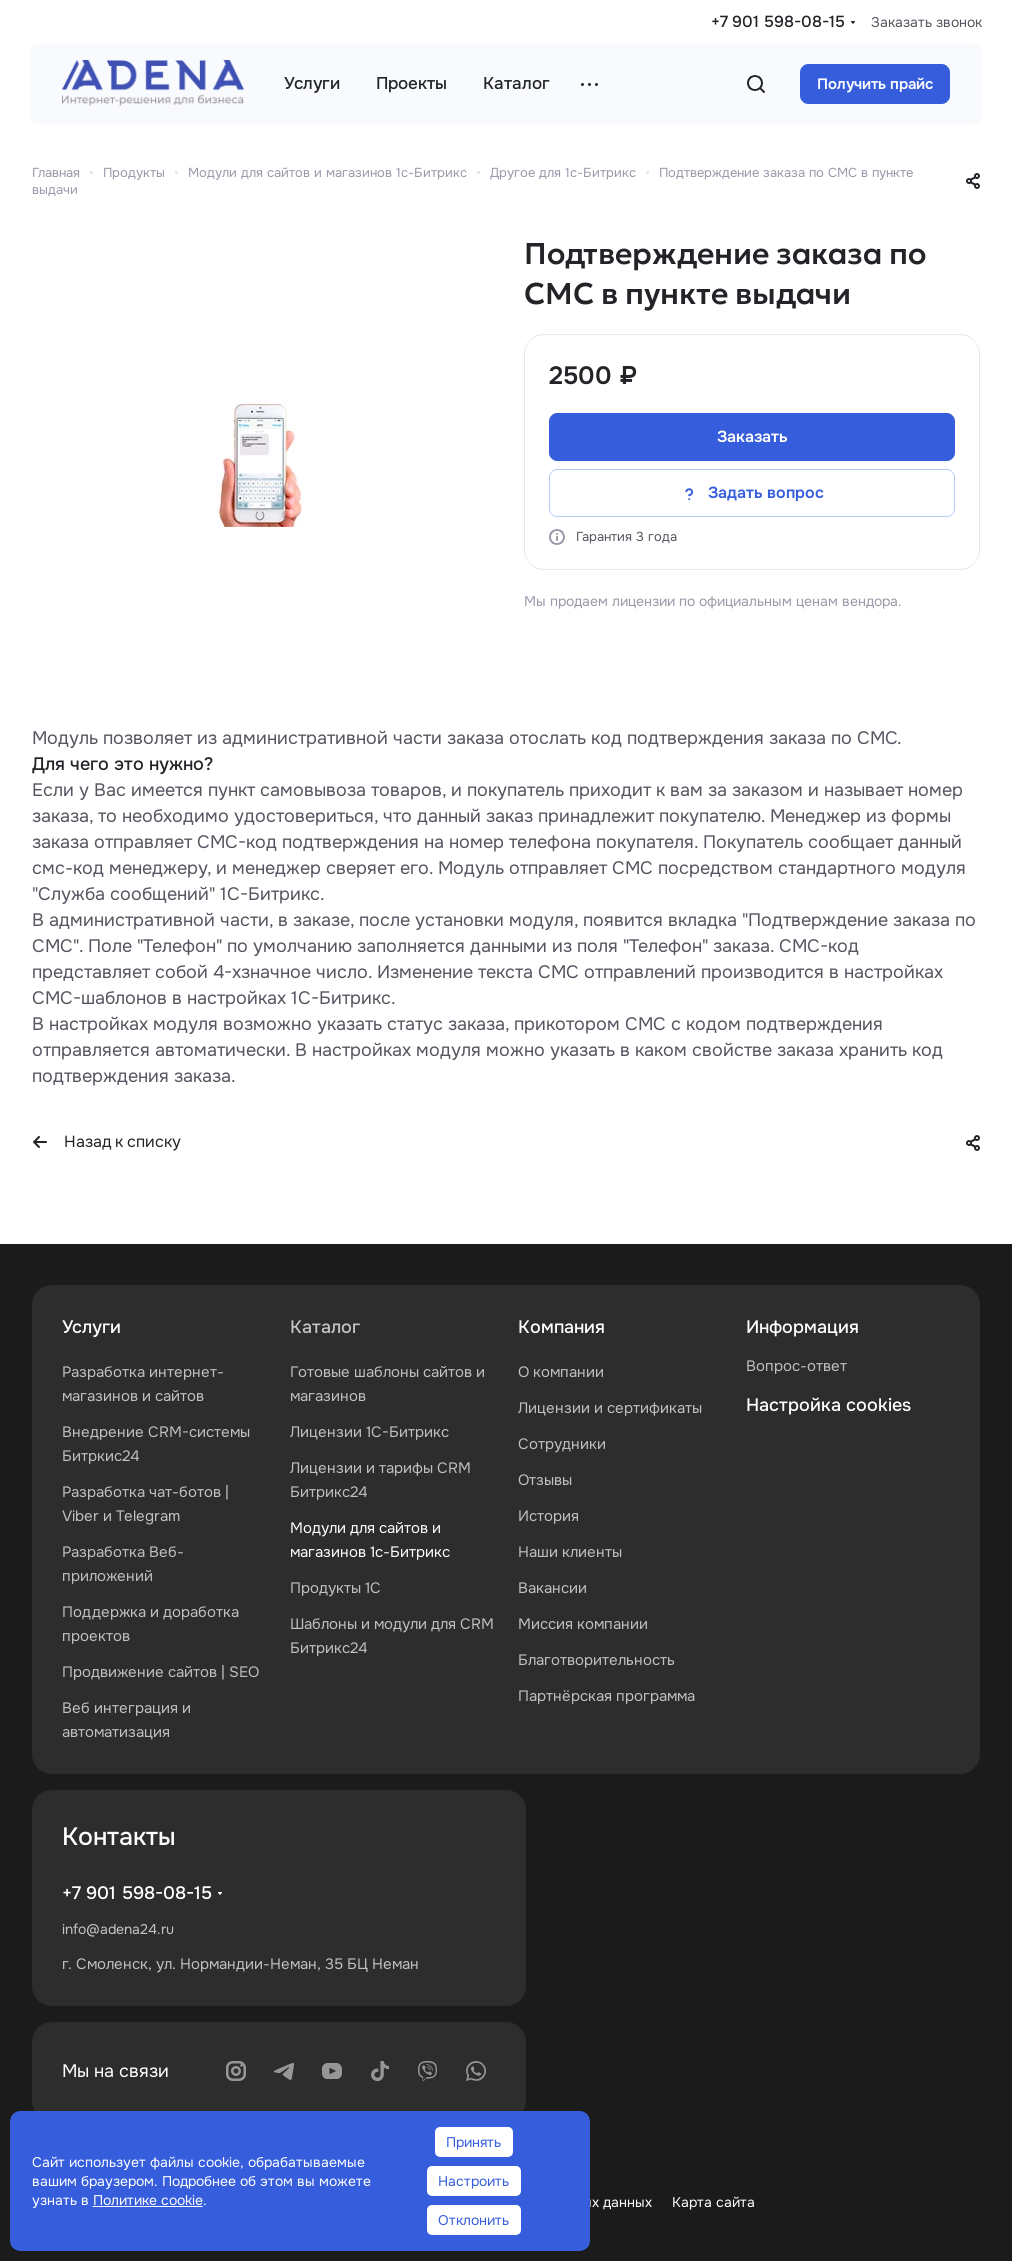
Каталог (325, 1327)
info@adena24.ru (118, 1929)
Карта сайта (713, 2202)
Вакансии (552, 1588)
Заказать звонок (926, 22)
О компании (561, 1372)
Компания (561, 1327)
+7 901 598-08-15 (778, 21)
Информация (802, 1327)
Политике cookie (148, 2200)
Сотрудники (562, 1444)
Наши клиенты (570, 1552)
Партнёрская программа (606, 1696)
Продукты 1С (335, 1588)
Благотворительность (596, 1660)
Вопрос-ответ (796, 1366)
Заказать (752, 436)
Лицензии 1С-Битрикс (369, 1432)
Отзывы (545, 1480)
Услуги (91, 1327)
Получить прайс (875, 84)
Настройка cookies (828, 1405)
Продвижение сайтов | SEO (160, 1672)
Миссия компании (583, 1624)
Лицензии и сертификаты (610, 1408)
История (548, 1516)
